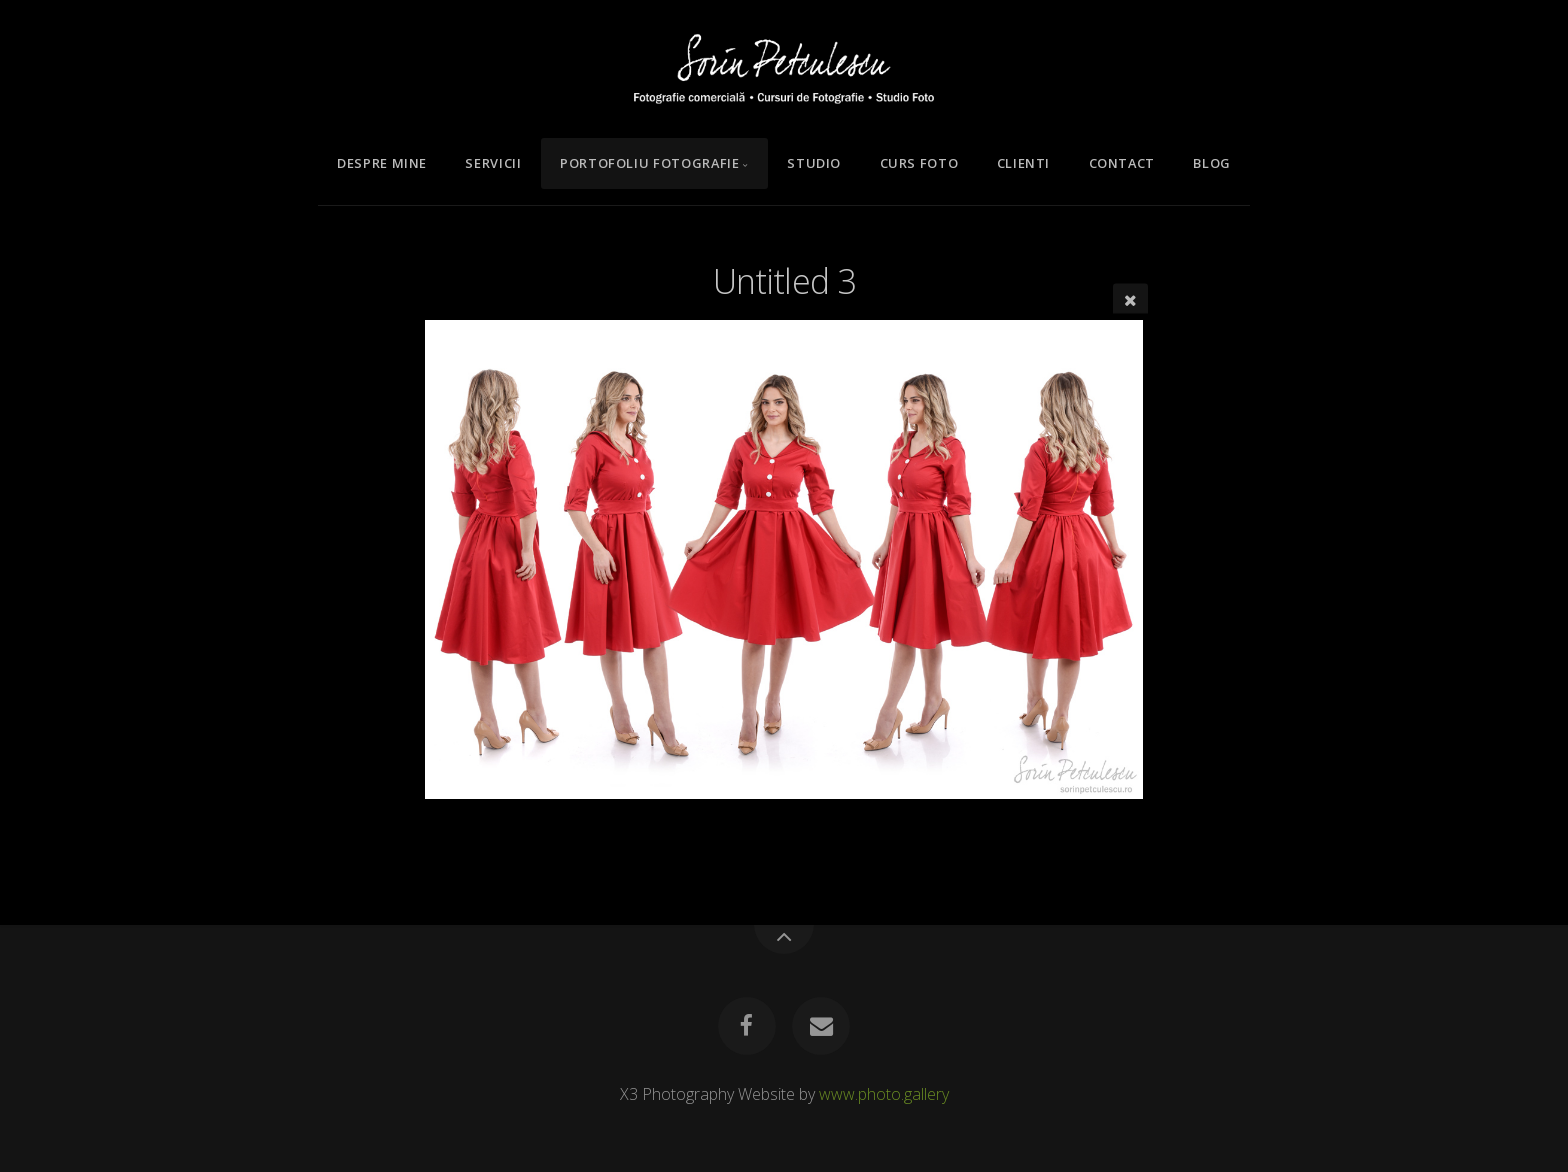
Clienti (1023, 163)
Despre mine (382, 163)
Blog (1212, 163)
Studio (814, 163)
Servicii (493, 163)
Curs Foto (919, 163)
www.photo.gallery (884, 1094)
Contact (1122, 163)
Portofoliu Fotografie (649, 163)
